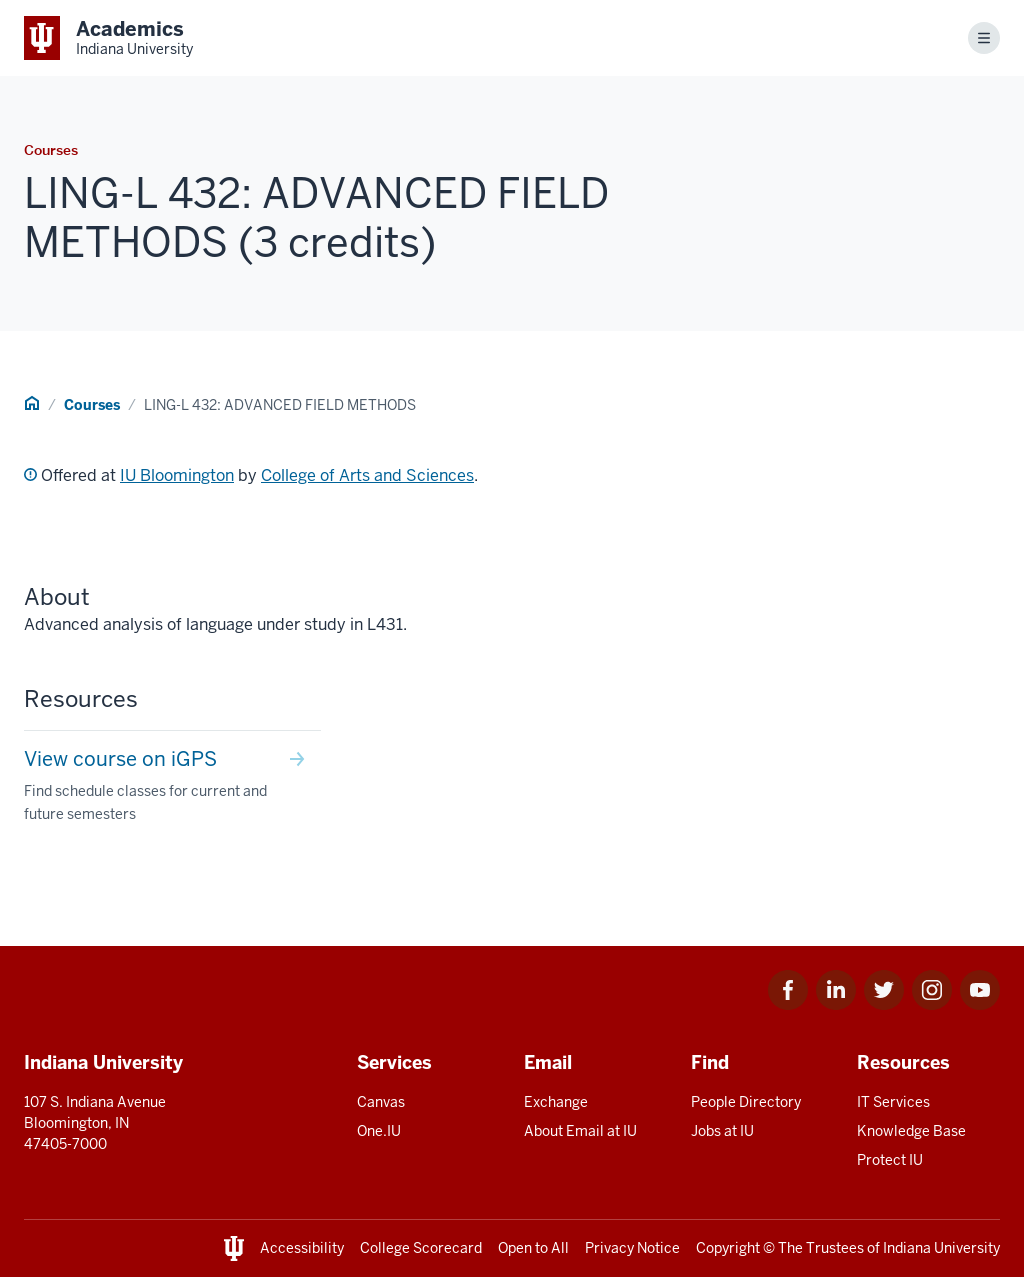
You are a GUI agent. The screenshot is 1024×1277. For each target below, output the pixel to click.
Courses (92, 405)
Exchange (556, 1102)
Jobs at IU (722, 1131)
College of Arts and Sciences (367, 475)
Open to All (533, 1248)
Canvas (381, 1102)
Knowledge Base (911, 1131)
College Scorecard (421, 1248)
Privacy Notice (632, 1248)
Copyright (728, 1248)
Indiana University (941, 1248)
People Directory (746, 1102)
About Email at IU (580, 1131)
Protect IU (890, 1160)
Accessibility (302, 1248)
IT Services (893, 1102)
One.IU (379, 1131)
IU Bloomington (177, 475)
